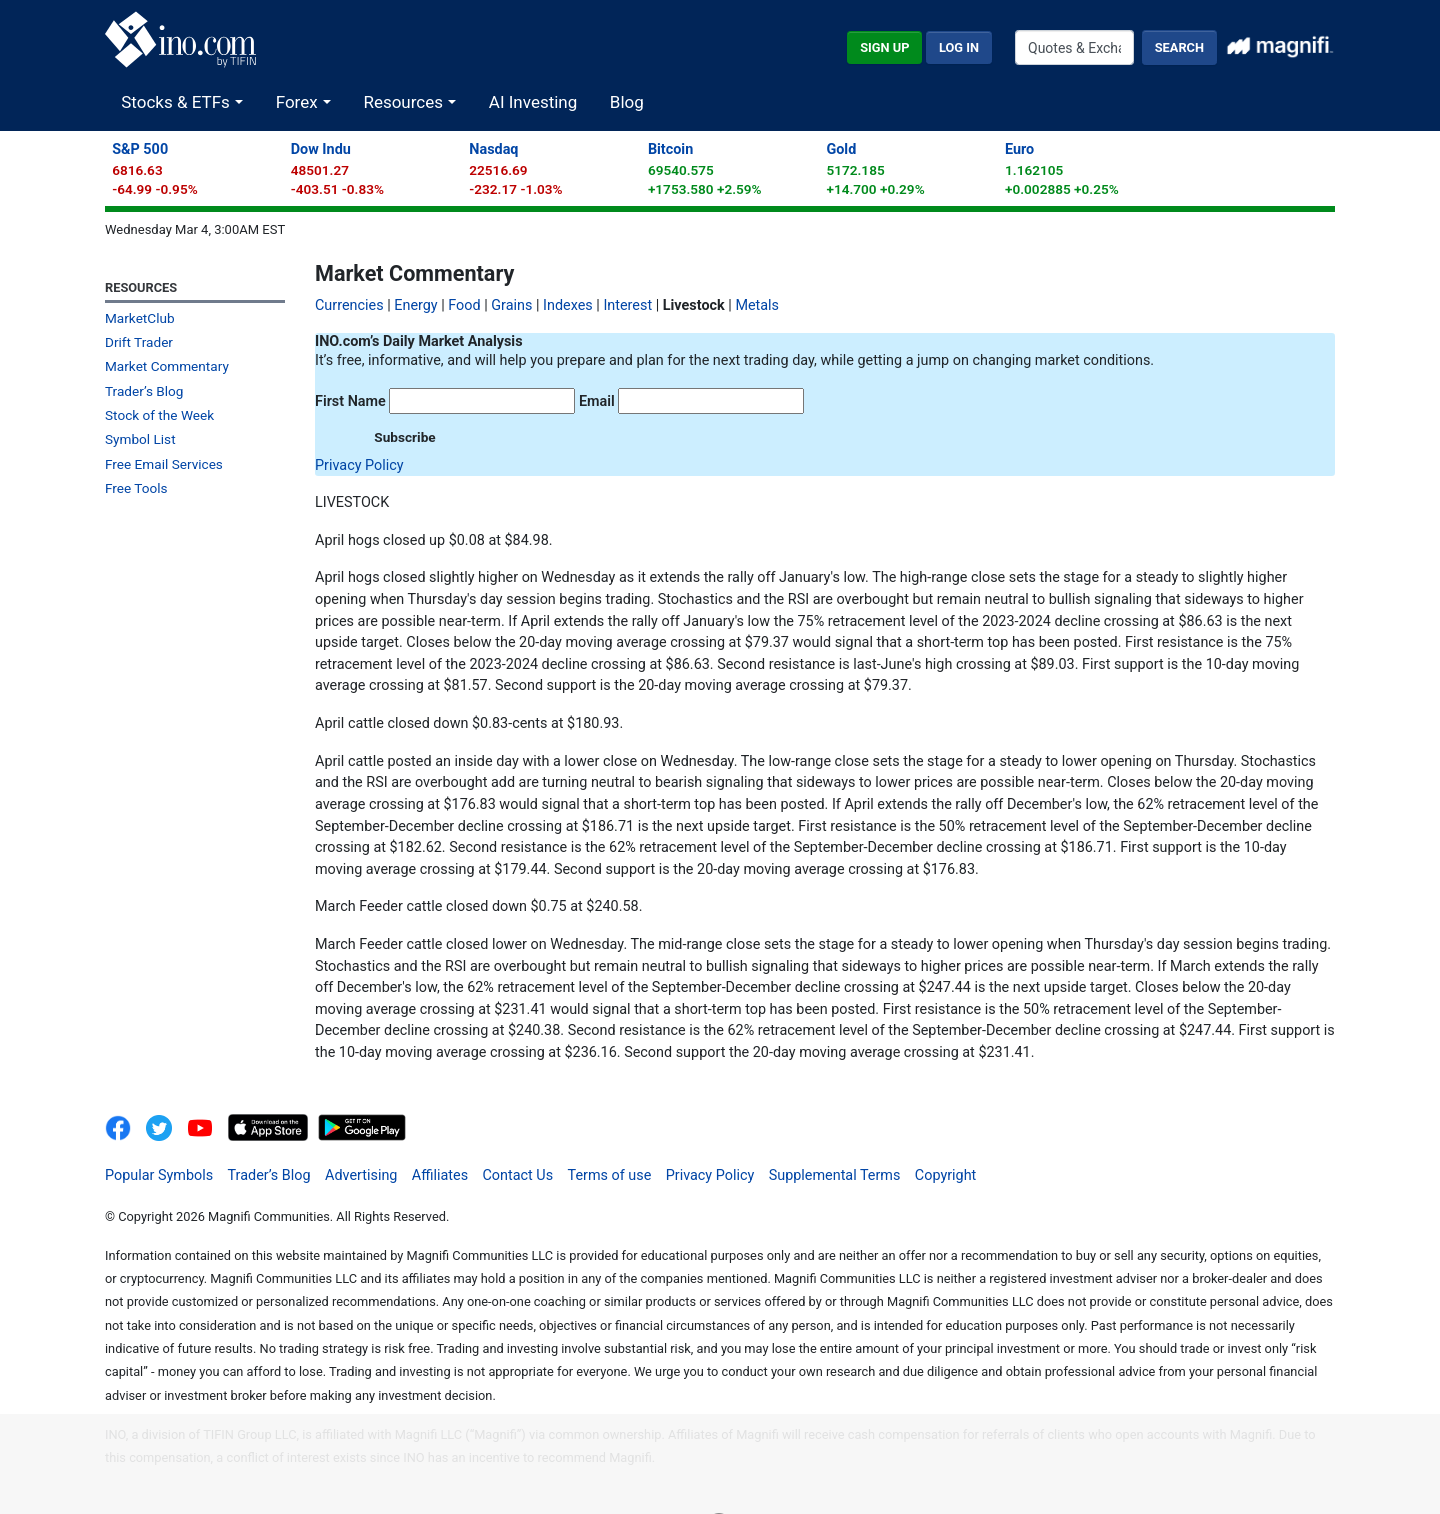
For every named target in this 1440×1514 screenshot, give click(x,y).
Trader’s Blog (144, 391)
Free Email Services (164, 464)
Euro (1019, 149)
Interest (627, 305)
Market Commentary (167, 366)
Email (597, 401)
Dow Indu (321, 149)
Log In (959, 47)
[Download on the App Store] (270, 1127)
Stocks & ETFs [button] (177, 102)
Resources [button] (405, 102)
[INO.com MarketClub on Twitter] (166, 1127)
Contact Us (517, 1175)
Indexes (568, 305)
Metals (757, 305)
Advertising (361, 1175)
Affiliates (440, 1175)
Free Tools (136, 488)
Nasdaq (493, 149)
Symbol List (140, 439)
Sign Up (884, 47)
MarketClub (140, 318)
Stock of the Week (159, 415)
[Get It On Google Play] (362, 1127)
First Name (350, 401)
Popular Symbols (159, 1175)
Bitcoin (670, 149)
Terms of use (610, 1175)
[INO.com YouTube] (207, 1127)
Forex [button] (299, 102)
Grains (511, 305)
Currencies (349, 305)
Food (464, 305)
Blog (627, 102)
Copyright (945, 1175)
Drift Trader (139, 342)
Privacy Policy (359, 465)
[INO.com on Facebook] (124, 1127)
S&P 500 (140, 149)
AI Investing (533, 102)
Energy (415, 305)
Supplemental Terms (835, 1175)
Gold (841, 149)
